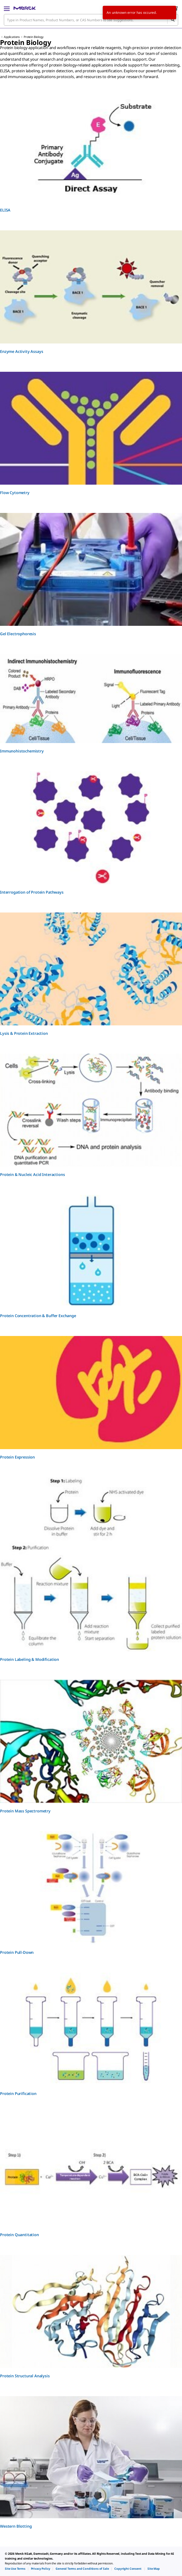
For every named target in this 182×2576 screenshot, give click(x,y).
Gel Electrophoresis (18, 633)
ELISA (5, 210)
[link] (15, 2569)
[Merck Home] (25, 8)
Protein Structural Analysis (25, 2376)
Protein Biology (34, 37)
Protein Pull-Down (17, 1952)
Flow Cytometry (14, 492)
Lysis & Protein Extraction (24, 1033)
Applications (12, 37)
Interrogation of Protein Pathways (32, 892)
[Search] (172, 20)
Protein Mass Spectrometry (25, 1811)
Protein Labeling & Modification (29, 1659)
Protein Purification (18, 2093)
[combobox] (91, 20)
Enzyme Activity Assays (21, 351)
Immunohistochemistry (22, 751)
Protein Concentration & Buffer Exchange (38, 1315)
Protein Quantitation (19, 2234)
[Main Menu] (7, 8)
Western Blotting (16, 2526)
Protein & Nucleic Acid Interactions (32, 1174)
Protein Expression (17, 1457)
